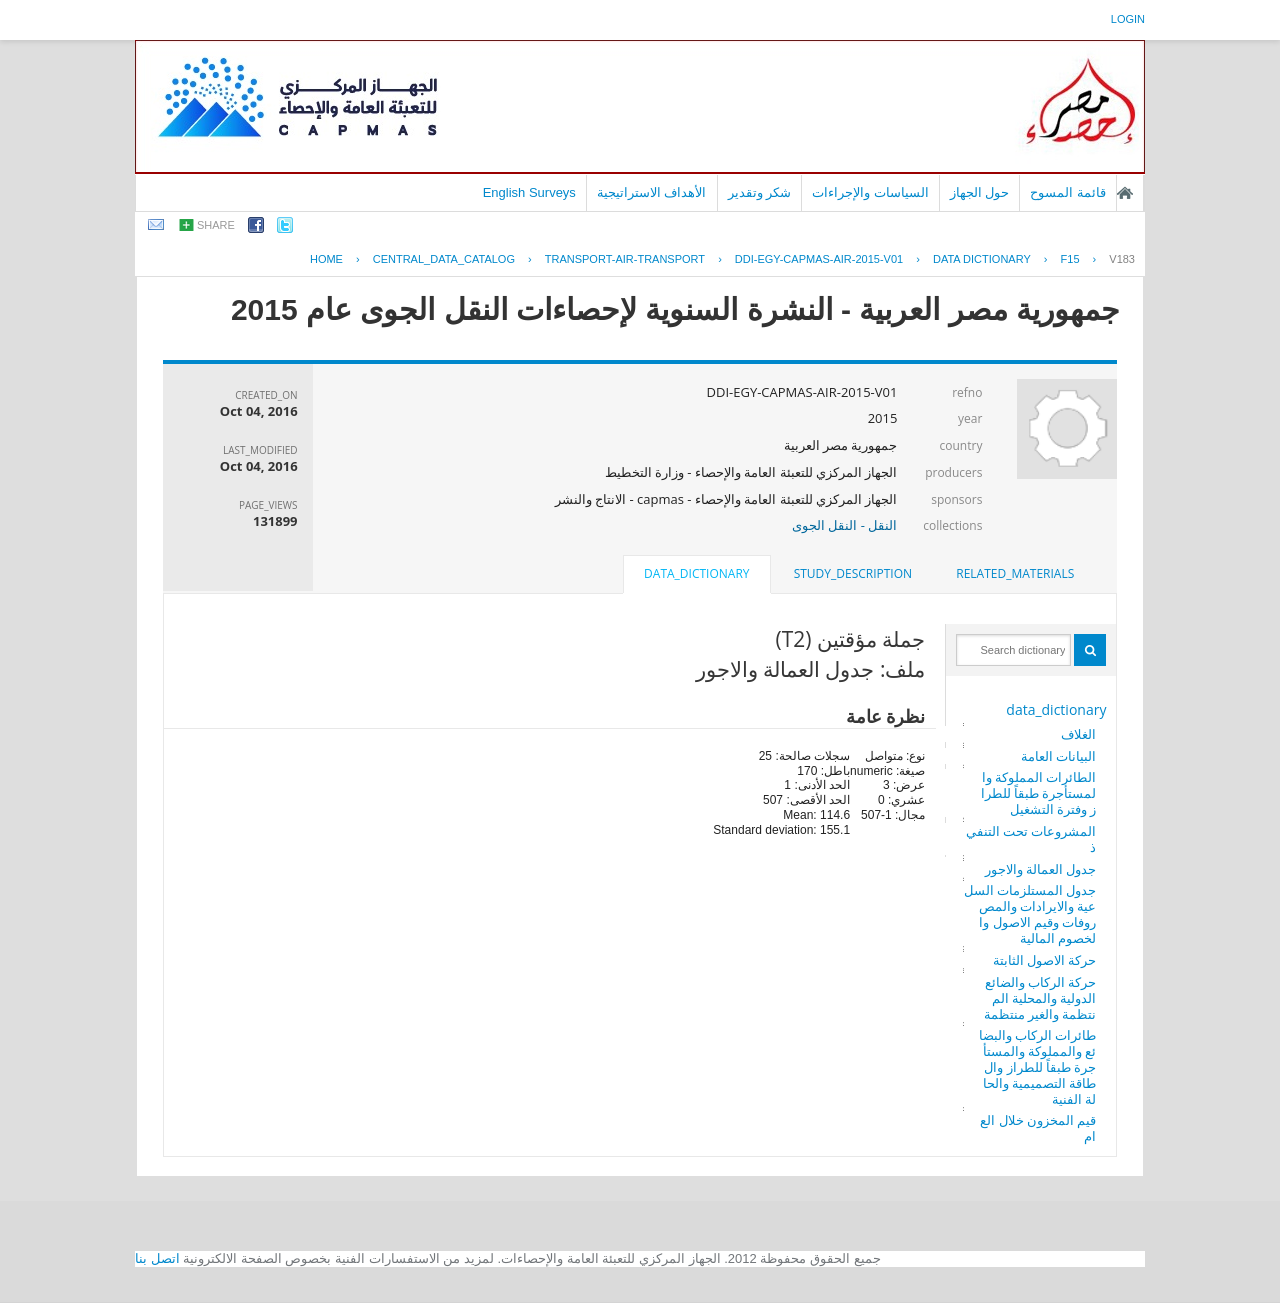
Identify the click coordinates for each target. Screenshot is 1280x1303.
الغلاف (1078, 734)
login (1128, 19)
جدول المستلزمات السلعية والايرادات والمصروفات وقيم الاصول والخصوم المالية (1030, 914)
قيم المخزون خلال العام (1038, 1128)
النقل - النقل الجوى (844, 525)
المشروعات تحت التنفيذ (1031, 839)
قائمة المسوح (1068, 192)
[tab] (1015, 574)
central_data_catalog (444, 259)
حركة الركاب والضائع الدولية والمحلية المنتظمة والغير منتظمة (1040, 998)
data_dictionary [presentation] (696, 573)
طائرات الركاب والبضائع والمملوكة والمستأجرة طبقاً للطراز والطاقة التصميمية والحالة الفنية (1038, 1067)
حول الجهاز (980, 192)
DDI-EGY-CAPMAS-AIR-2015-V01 (819, 259)
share (216, 225)
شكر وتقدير (760, 192)
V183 (1122, 259)
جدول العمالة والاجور (1041, 869)
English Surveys (529, 192)
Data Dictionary (982, 259)
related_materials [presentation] (1015, 573)
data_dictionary (1056, 709)
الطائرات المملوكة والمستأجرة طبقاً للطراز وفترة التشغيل (1039, 793)
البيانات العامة (1058, 756)
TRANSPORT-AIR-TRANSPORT (625, 259)
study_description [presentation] (853, 573)
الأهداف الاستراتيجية (652, 192)
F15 (1070, 259)
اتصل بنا (157, 1258)
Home (326, 259)
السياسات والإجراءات (870, 192)
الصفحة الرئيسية (1125, 193)
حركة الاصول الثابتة (1045, 960)
